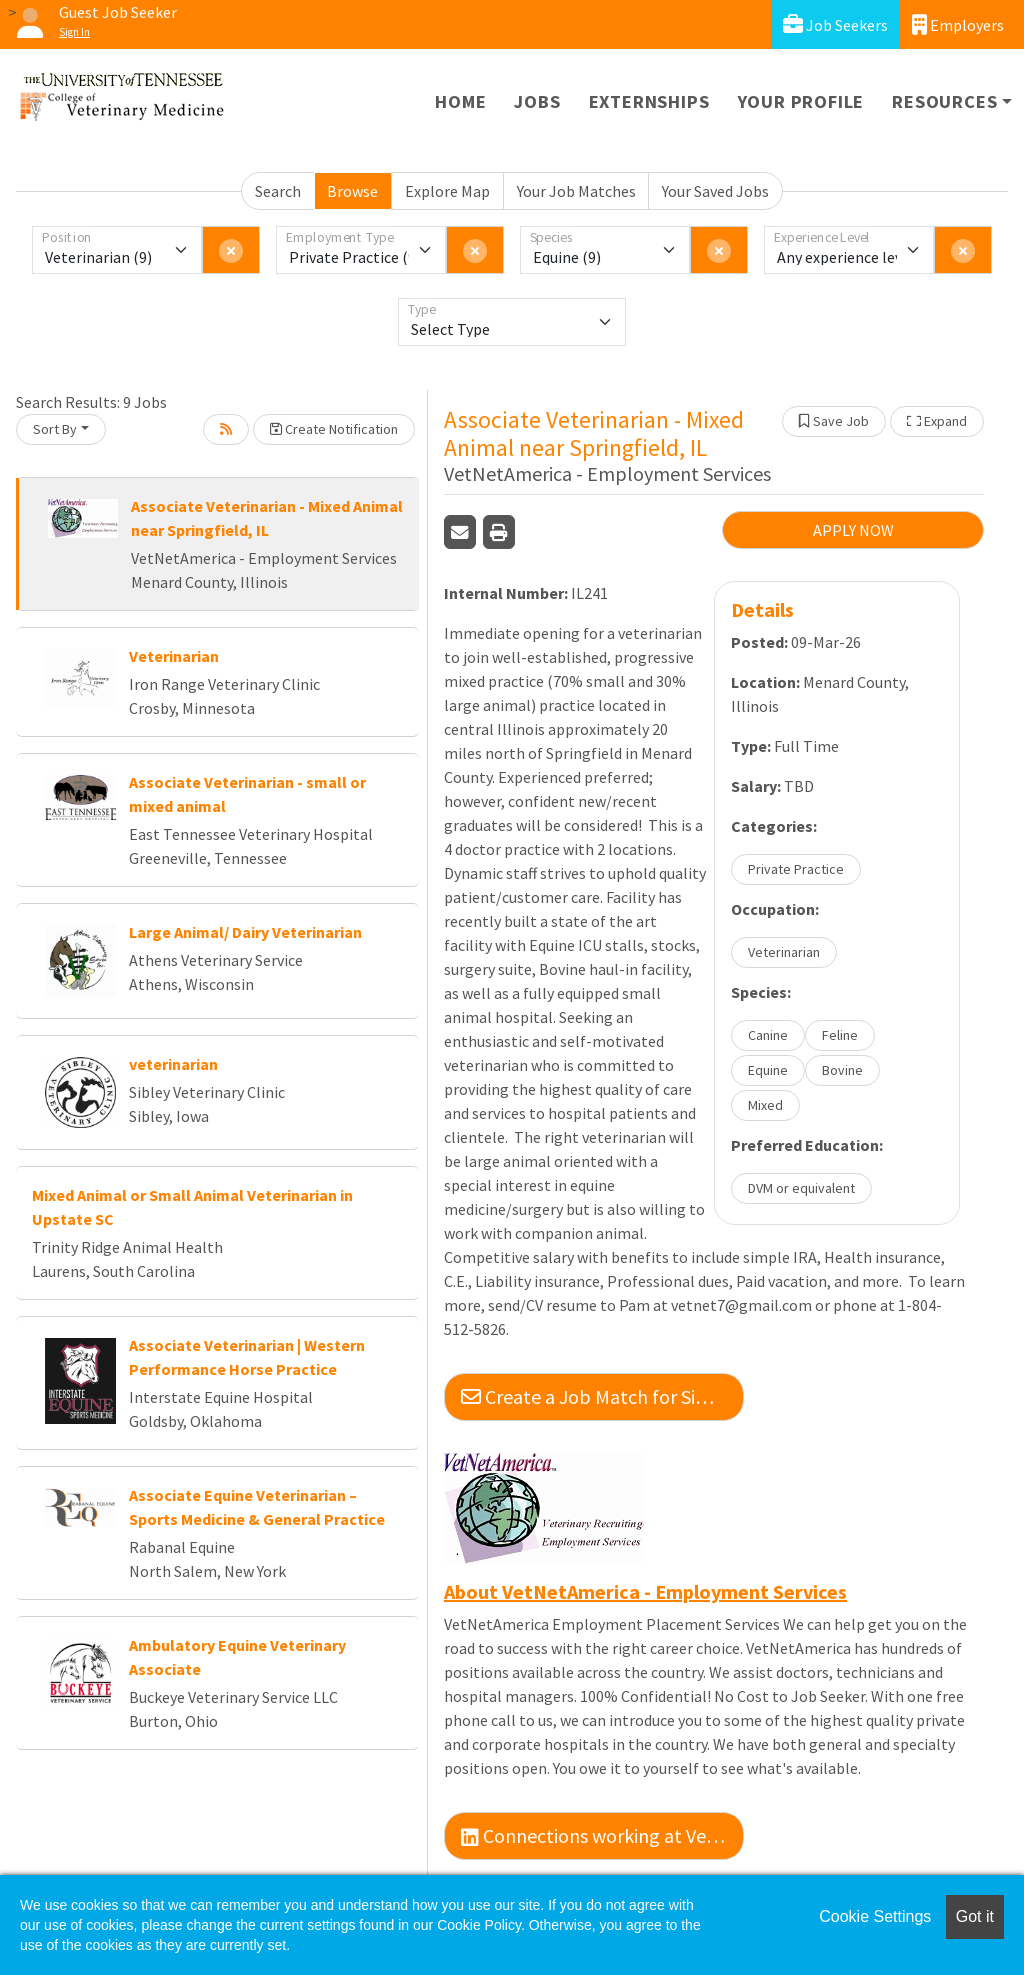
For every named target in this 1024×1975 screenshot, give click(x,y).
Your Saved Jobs (715, 191)
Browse (352, 191)
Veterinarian (174, 656)
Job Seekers (835, 24)
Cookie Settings (875, 1916)
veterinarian (173, 1064)
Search (278, 191)
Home (460, 101)
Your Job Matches (576, 191)
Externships (649, 101)
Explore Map (447, 191)
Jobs (537, 101)
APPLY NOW (853, 530)
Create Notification (334, 429)
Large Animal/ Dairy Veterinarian (245, 932)
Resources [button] (944, 101)
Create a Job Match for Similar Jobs (602, 1396)
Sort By (55, 429)
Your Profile (801, 101)
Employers (958, 24)
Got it (975, 1916)
